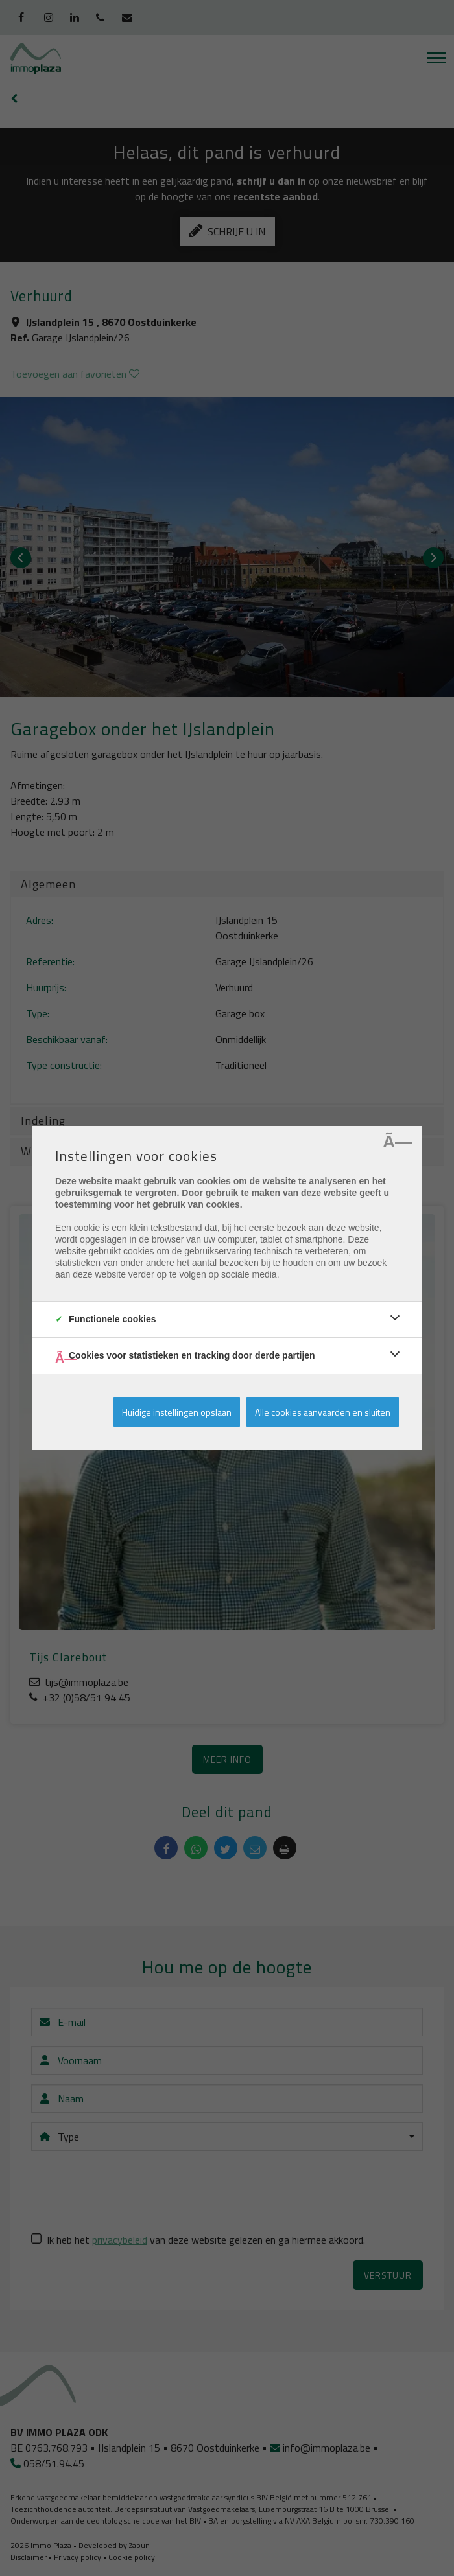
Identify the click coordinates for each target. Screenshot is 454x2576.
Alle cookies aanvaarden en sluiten (322, 1412)
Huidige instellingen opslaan (177, 1412)
